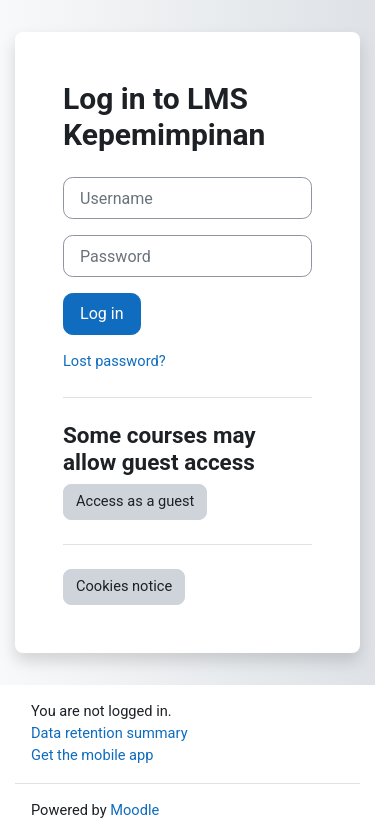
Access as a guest (135, 501)
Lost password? (114, 361)
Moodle (134, 810)
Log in (102, 313)
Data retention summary (109, 733)
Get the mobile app (92, 755)
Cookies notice (124, 586)
